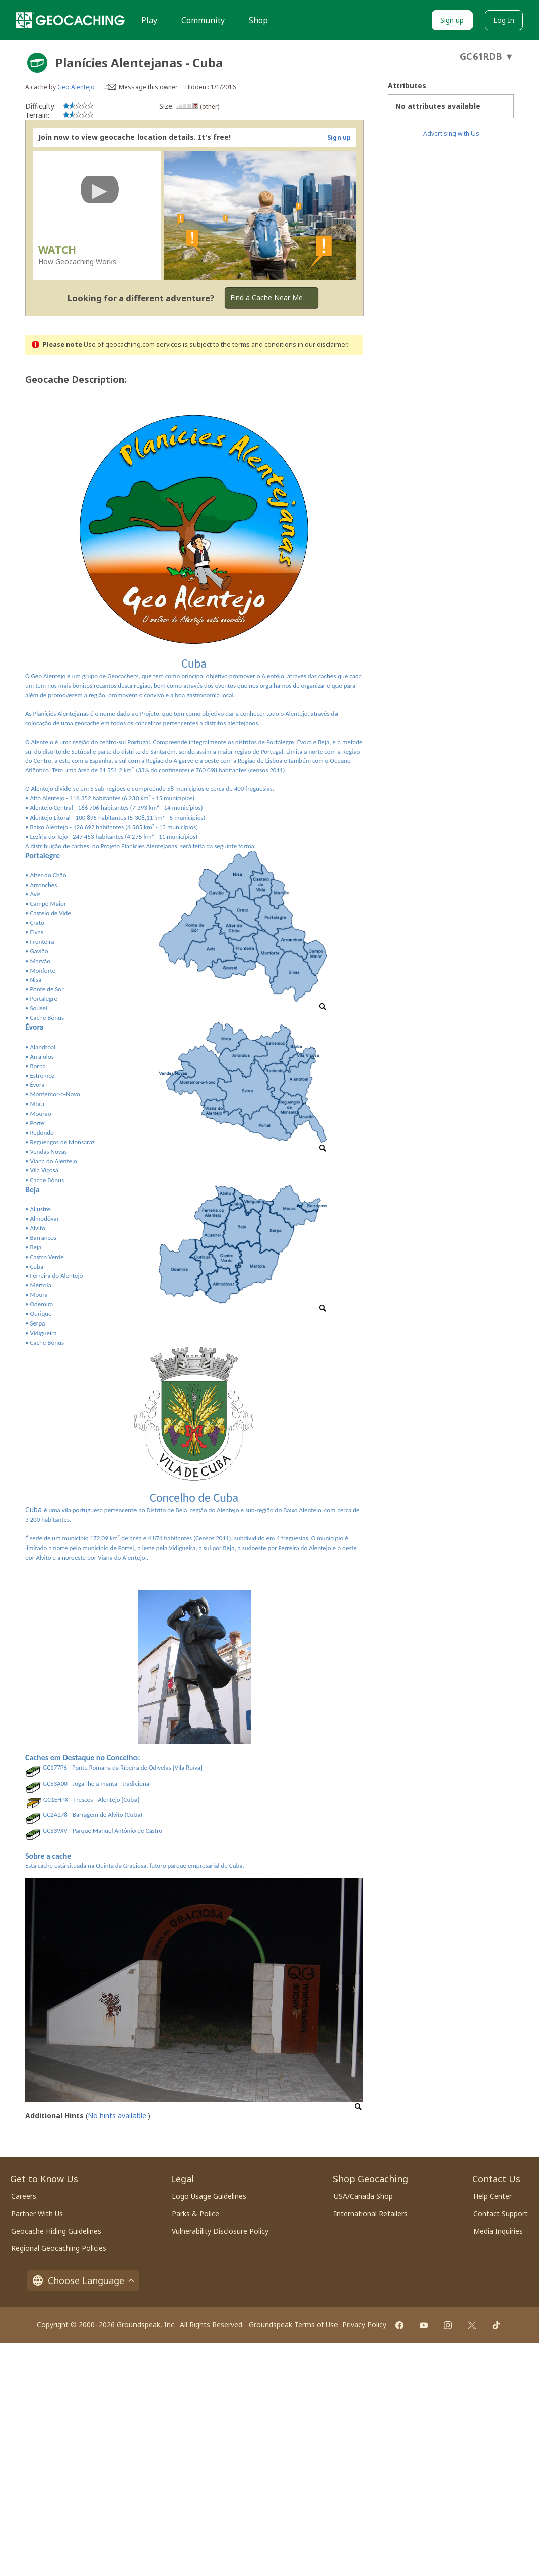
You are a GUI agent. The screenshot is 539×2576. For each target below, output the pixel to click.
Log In (503, 20)
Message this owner (148, 87)
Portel (38, 1123)
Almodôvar (44, 1218)
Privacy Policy (364, 2324)
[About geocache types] (37, 63)
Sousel (38, 1008)
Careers (23, 2196)
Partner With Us (37, 2213)
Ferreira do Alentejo (56, 1275)
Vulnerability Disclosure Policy (220, 2231)
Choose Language (83, 2280)
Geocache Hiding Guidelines (56, 2231)
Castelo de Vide (50, 913)
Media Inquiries (498, 2231)
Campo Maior (48, 903)
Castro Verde (46, 1257)
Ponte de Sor (46, 989)
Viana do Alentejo (53, 1161)
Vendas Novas (48, 1151)
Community (203, 20)
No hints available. (118, 2115)
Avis (35, 894)
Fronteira (42, 941)
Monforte (42, 970)
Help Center (492, 2196)
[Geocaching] (70, 20)
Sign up (452, 20)
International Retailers (371, 2213)
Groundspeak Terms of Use (293, 2324)
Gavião (39, 951)
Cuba (36, 1266)
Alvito (37, 1228)
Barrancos (43, 1237)
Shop (258, 20)
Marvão (40, 961)
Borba (38, 1066)
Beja (35, 1247)
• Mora (34, 1104)
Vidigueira (43, 1333)
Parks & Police (195, 2213)
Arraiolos (41, 1056)
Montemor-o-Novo (55, 1094)
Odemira (41, 1304)
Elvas (36, 932)
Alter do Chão (48, 875)
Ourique (40, 1313)
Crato (37, 922)
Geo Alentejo (76, 87)
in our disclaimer (322, 344)
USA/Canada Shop (363, 2196)
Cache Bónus (47, 1017)
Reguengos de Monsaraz (62, 1142)
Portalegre (43, 998)
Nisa (35, 979)
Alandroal (42, 1047)
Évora (37, 1084)
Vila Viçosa (44, 1170)
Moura (38, 1294)
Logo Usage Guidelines (209, 2196)
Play (149, 20)
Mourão (40, 1113)
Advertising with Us (451, 133)
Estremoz (42, 1075)
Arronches (43, 885)
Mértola (40, 1285)
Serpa (37, 1323)
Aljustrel (41, 1209)
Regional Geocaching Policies (58, 2248)
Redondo (42, 1132)
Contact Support (500, 2213)
